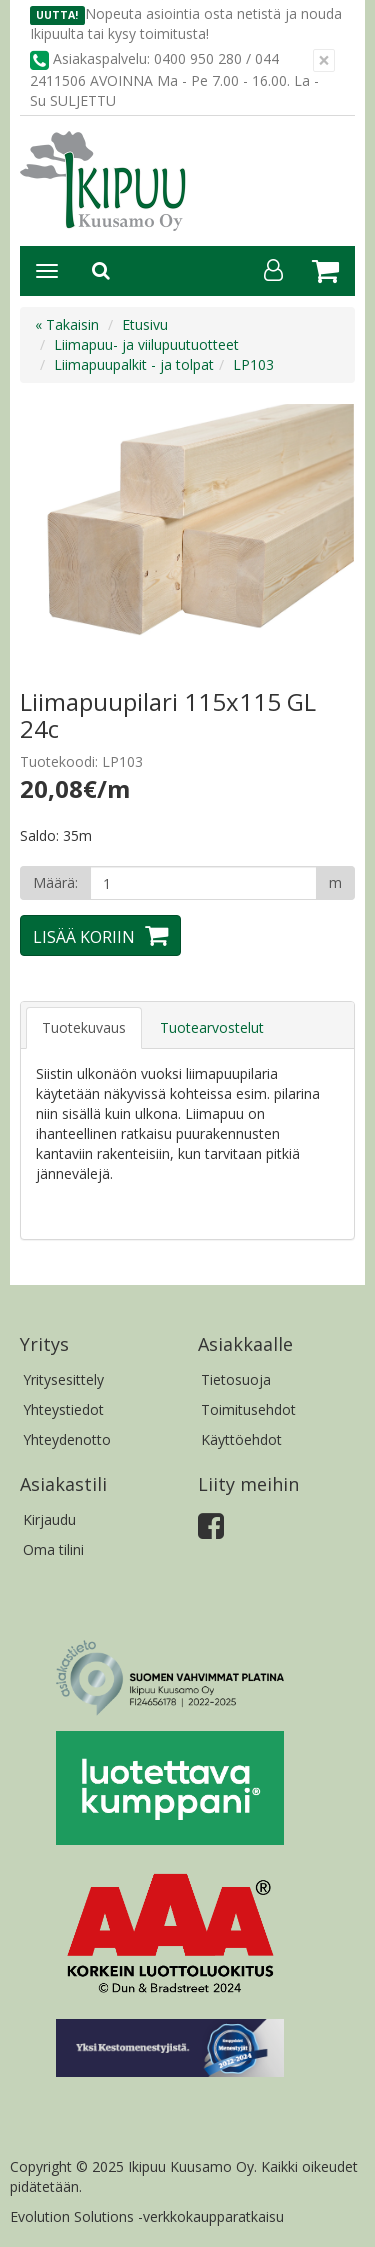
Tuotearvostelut (212, 1027)
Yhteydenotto (67, 1439)
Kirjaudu (49, 1519)
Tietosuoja (236, 1379)
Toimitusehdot (248, 1409)
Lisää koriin (84, 937)
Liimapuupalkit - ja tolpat (134, 364)
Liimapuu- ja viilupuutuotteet (146, 344)
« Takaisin (67, 324)
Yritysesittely (63, 1379)
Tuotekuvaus (84, 1027)
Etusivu (145, 324)
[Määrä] (203, 883)
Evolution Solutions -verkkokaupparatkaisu (147, 2216)
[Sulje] (324, 60)
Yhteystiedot (63, 1409)
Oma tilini (53, 1549)
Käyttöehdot (241, 1439)
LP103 (253, 364)
